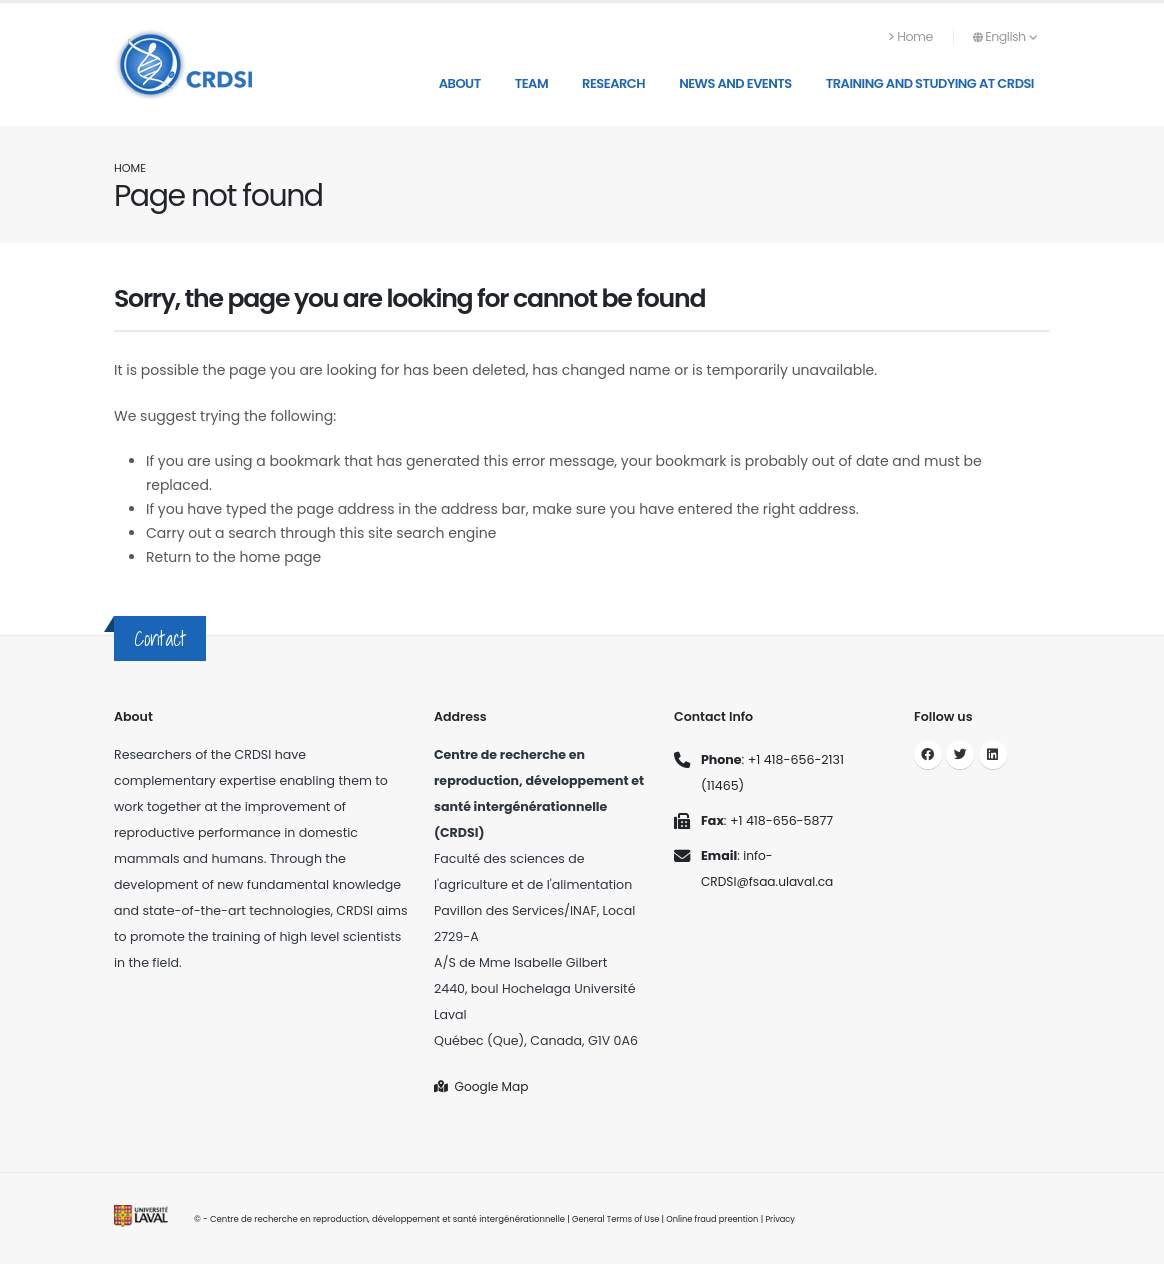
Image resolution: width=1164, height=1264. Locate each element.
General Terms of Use (617, 1219)
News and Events (735, 83)
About (460, 83)
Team (531, 83)
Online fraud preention (716, 1219)
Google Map (482, 1086)
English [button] (1005, 36)
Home (911, 36)
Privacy (787, 1219)
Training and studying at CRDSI (930, 83)
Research (613, 83)
